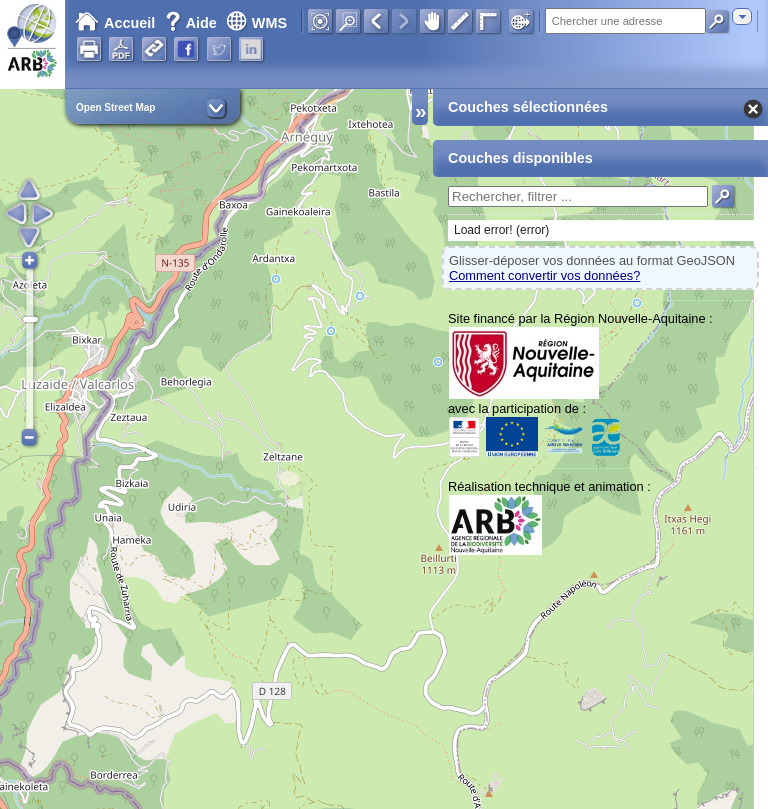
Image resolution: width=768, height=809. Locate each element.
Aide (193, 23)
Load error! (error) (501, 230)
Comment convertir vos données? (544, 275)
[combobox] (742, 16)
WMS (256, 23)
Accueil (115, 23)
